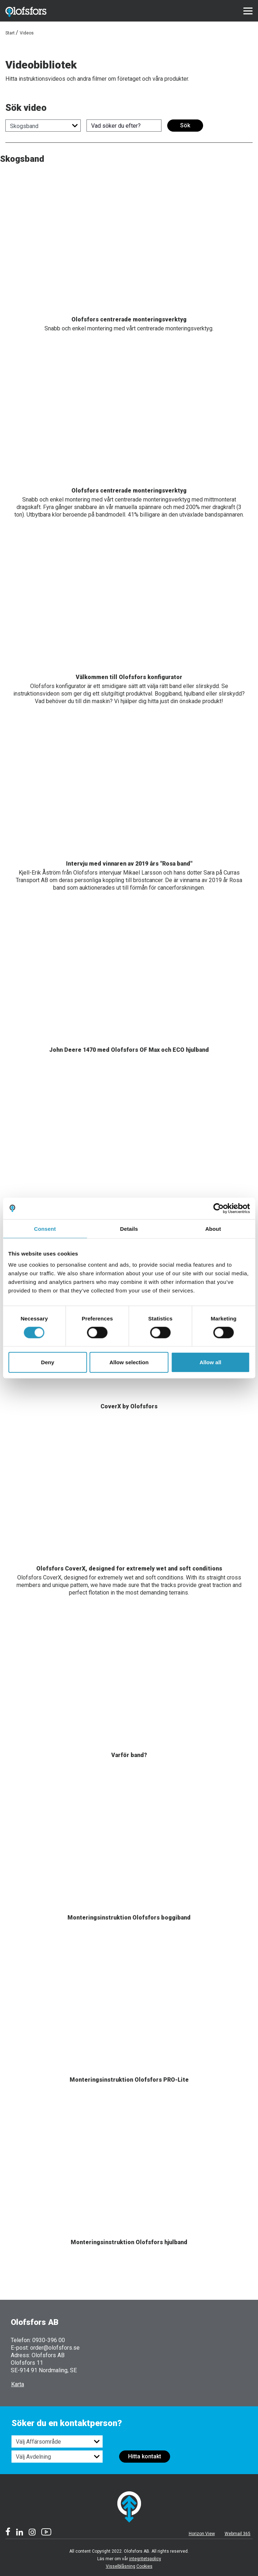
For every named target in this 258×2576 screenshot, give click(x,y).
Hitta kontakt (144, 2456)
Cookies (144, 2566)
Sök (185, 125)
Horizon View (202, 2533)
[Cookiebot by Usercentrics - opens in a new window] (218, 1208)
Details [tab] (129, 1228)
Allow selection (129, 1362)
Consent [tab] (45, 1228)
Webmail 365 (237, 2533)
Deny (47, 1362)
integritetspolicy (145, 2558)
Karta (17, 2384)
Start (10, 33)
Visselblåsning (120, 2566)
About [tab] (213, 1228)
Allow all (210, 1362)
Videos (27, 33)
